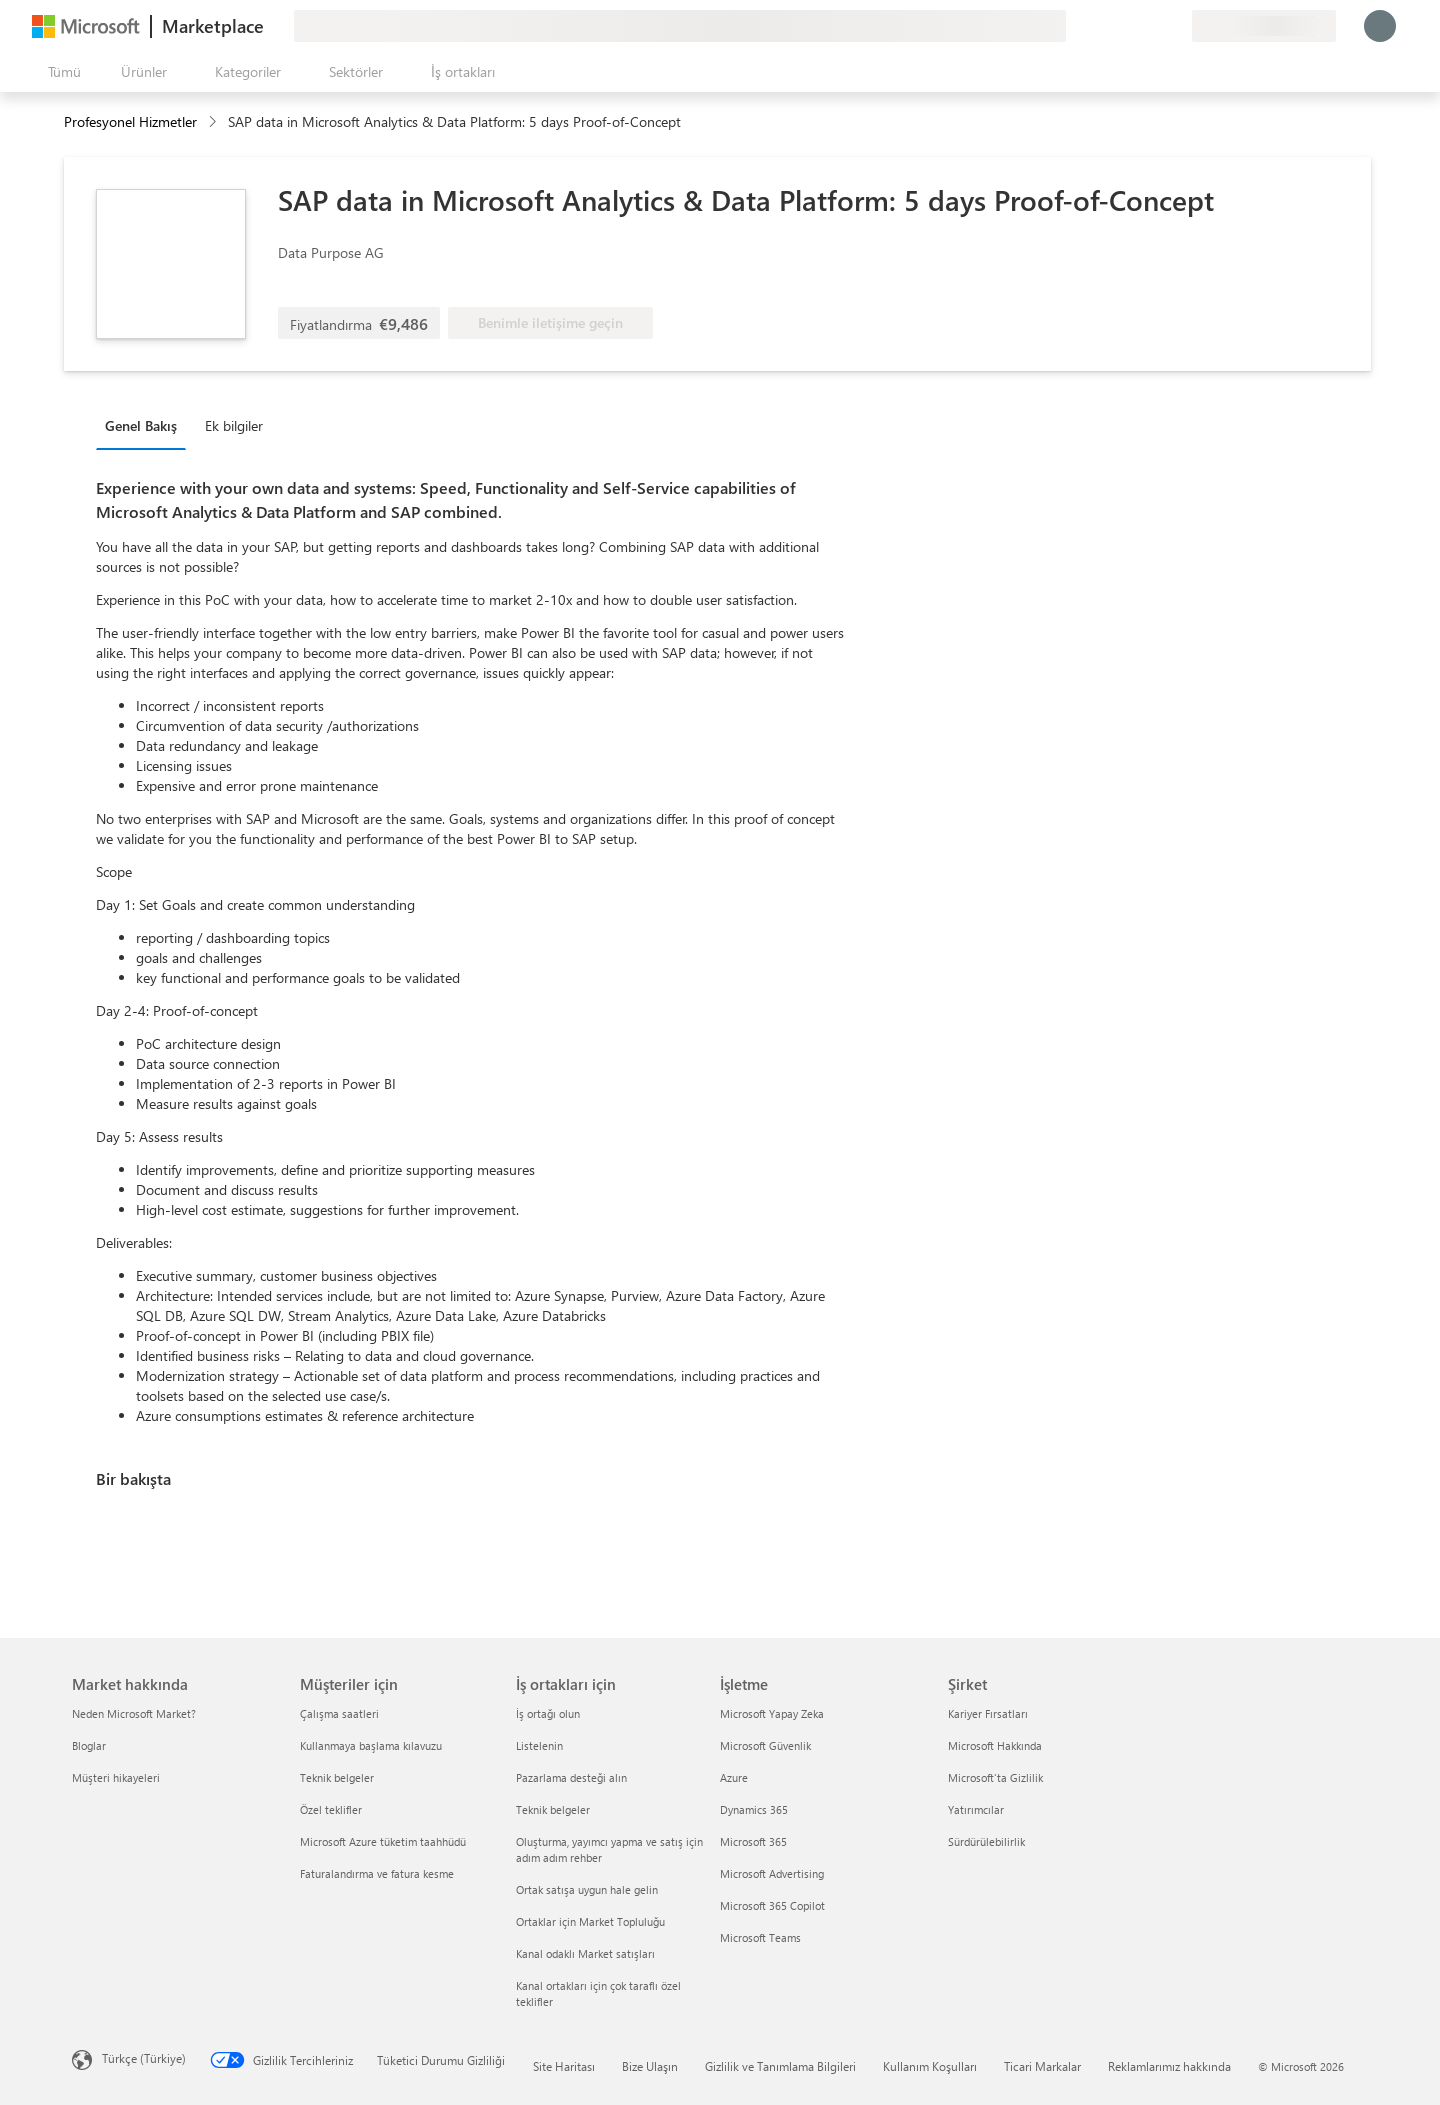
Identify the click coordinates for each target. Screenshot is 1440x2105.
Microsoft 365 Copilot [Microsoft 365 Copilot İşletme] (772, 1905)
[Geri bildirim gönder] (1104, 26)
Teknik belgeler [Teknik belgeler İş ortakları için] (553, 1809)
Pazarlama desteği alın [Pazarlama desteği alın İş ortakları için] (571, 1777)
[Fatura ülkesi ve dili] (1264, 26)
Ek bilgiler (234, 425)
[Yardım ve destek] (1128, 26)
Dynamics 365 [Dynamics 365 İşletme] (754, 1809)
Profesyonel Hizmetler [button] (130, 121)
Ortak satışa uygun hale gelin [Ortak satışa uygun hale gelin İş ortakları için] (587, 1889)
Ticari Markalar (1042, 2066)
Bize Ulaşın (650, 2066)
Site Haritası (564, 2066)
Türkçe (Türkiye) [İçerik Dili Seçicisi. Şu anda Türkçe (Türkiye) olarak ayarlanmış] (144, 2058)
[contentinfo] (214, 122)
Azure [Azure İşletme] (734, 1777)
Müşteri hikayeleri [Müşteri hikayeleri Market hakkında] (116, 1777)
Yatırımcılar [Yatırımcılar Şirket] (976, 1809)
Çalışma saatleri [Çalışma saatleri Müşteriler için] (339, 1713)
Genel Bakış (141, 425)
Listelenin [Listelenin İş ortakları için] (539, 1745)
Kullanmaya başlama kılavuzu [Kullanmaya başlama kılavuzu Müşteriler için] (371, 1745)
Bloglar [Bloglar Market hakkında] (89, 1745)
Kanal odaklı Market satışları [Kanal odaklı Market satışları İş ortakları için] (585, 1953)
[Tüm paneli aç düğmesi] (60, 72)
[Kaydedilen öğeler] (1152, 26)
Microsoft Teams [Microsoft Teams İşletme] (760, 1937)
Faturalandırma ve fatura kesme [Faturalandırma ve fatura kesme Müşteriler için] (377, 1873)
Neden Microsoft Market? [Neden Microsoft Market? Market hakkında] (134, 1713)
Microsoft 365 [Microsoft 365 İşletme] (753, 1841)
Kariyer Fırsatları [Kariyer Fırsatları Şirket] (988, 1713)
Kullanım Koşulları (930, 2066)
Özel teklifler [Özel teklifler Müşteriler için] (331, 1809)
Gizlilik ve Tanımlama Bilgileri (780, 2066)
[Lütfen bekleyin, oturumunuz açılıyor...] (1380, 26)
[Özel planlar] (1176, 26)
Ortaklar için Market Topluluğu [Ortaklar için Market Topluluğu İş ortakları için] (590, 1921)
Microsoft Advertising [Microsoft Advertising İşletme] (772, 1873)
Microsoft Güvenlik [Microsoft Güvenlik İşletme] (765, 1745)
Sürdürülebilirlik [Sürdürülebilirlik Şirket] (986, 1841)
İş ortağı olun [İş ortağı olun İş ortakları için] (548, 1713)
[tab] (146, 425)
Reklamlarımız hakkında (1169, 2066)
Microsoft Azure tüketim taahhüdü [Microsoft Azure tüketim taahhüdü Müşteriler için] (383, 1841)
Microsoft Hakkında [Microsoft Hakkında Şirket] (995, 1745)
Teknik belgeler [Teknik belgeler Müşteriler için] (337, 1777)
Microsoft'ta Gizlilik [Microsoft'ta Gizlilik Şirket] (995, 1777)
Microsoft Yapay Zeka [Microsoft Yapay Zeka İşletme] (772, 1713)
